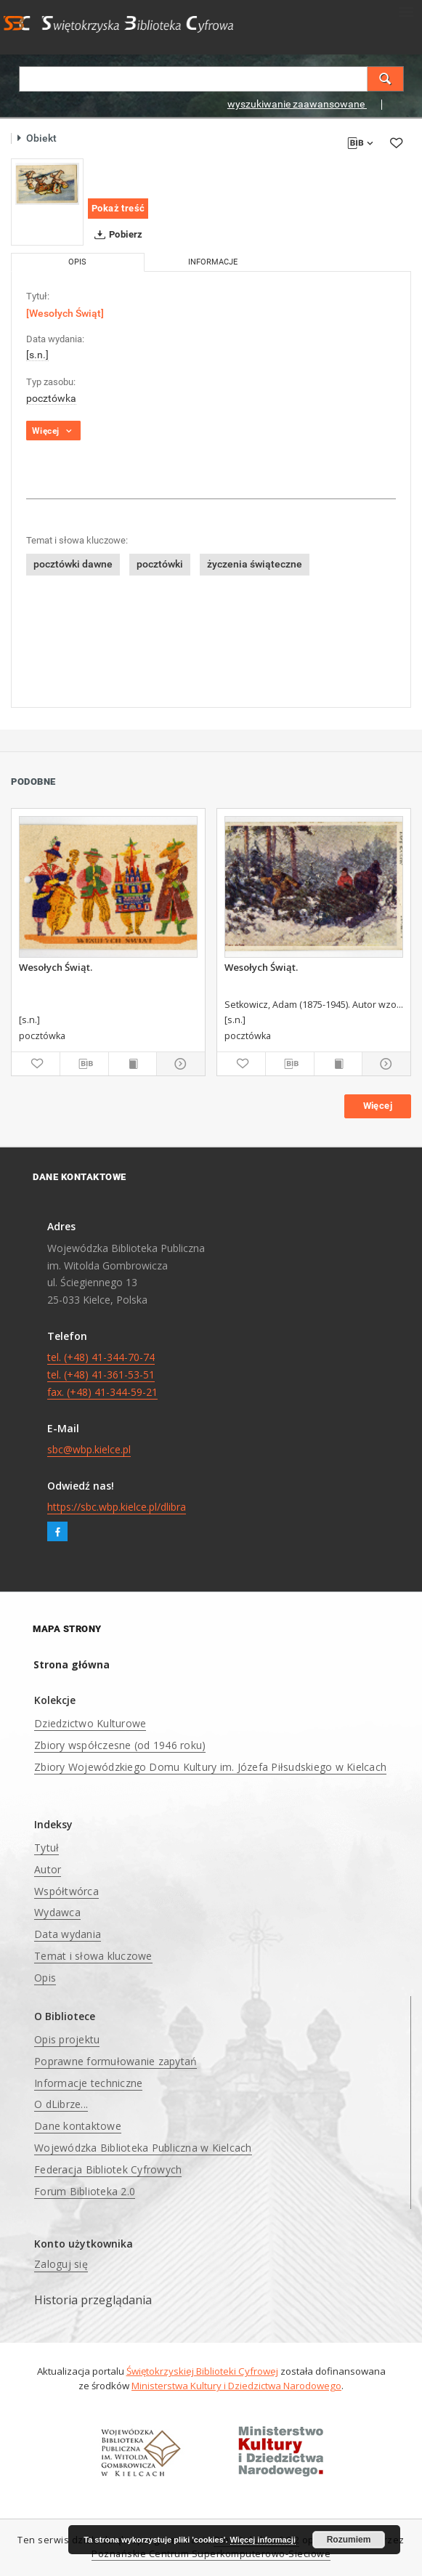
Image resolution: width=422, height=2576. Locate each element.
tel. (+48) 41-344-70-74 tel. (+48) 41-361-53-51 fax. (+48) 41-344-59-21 (102, 1374)
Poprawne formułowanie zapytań (115, 2061)
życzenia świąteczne (254, 564)
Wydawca (57, 1912)
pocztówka (51, 398)
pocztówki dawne (73, 564)
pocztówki (160, 564)
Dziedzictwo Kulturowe (90, 1723)
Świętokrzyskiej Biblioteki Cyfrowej (202, 2371)
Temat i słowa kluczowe (93, 1956)
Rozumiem (349, 2540)
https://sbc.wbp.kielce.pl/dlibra (116, 1507)
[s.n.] (37, 354)
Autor (47, 1869)
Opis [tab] (77, 262)
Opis (45, 1978)
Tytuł (46, 1847)
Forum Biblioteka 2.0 (84, 2191)
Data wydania (67, 1934)
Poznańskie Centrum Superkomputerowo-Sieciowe (211, 2554)
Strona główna (71, 1664)
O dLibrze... (61, 2104)
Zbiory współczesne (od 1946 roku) (120, 1745)
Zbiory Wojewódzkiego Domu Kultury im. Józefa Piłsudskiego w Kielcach (210, 1767)
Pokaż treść (118, 208)
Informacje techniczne (88, 2083)
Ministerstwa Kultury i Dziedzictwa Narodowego (236, 2385)
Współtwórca (66, 1891)
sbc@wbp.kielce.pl (89, 1449)
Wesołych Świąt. (55, 967)
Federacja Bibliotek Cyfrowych (108, 2169)
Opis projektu (67, 2039)
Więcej (377, 1105)
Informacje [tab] (213, 262)
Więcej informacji (263, 2539)
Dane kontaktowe (77, 2126)
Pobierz (116, 234)
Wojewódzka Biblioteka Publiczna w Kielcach (143, 2148)
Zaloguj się (61, 2264)
